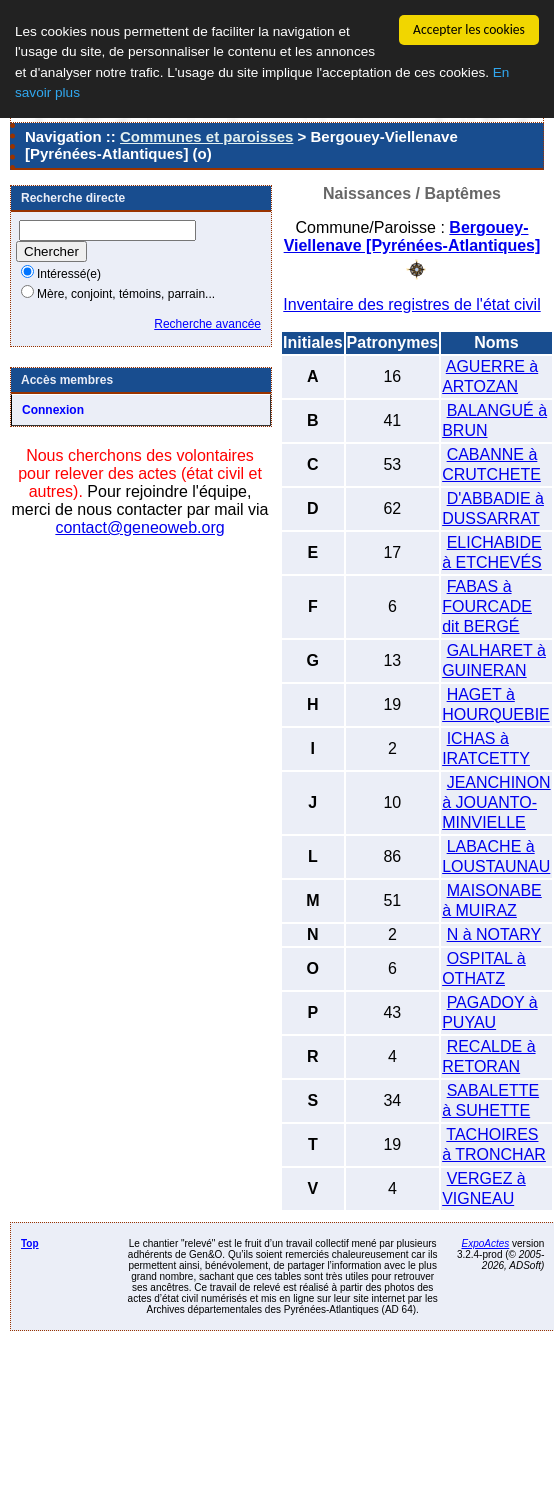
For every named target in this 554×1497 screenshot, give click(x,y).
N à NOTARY (494, 933)
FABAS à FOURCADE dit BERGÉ (487, 605)
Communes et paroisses (206, 136)
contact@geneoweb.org (139, 527)
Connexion (53, 410)
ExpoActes (485, 1242)
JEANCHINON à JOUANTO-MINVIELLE (496, 801)
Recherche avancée (207, 324)
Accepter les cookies (469, 29)
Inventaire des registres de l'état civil (411, 303)
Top (30, 1242)
